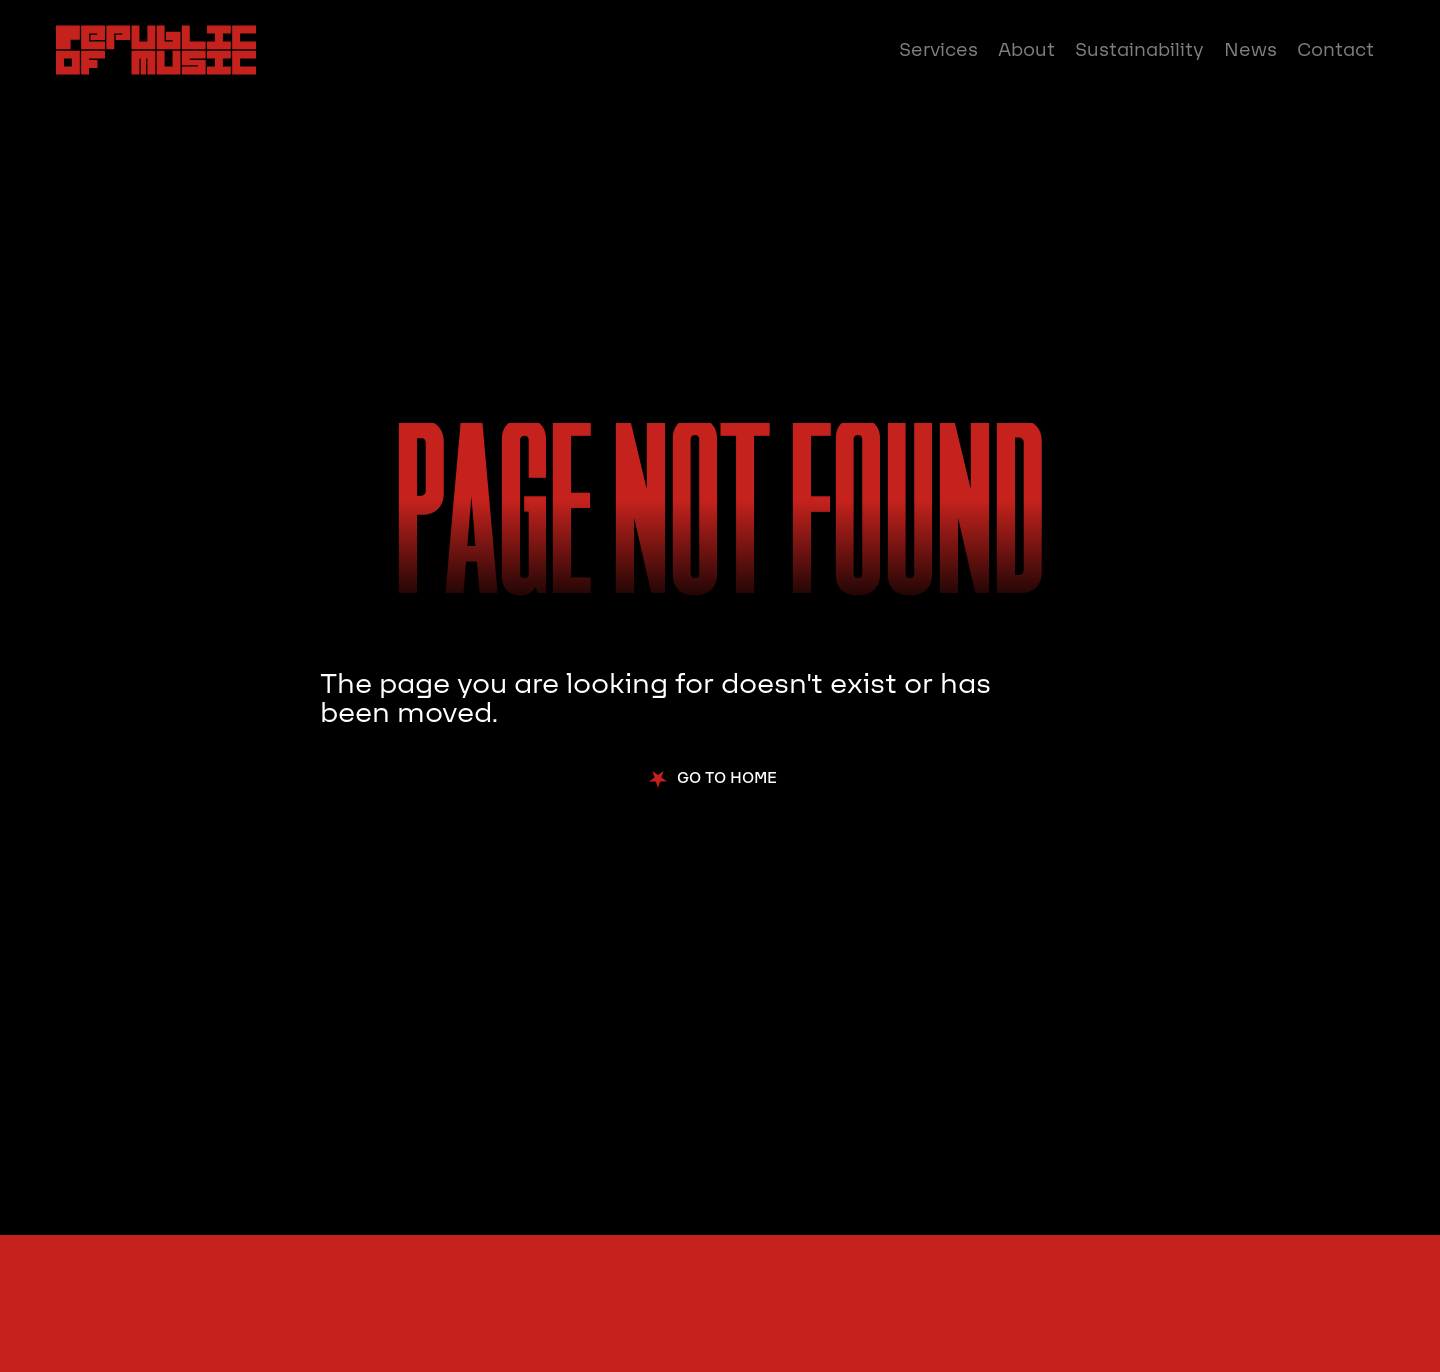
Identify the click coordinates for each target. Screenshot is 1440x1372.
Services (938, 50)
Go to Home (727, 778)
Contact (1335, 50)
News (1250, 50)
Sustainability (1139, 50)
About (1026, 50)
